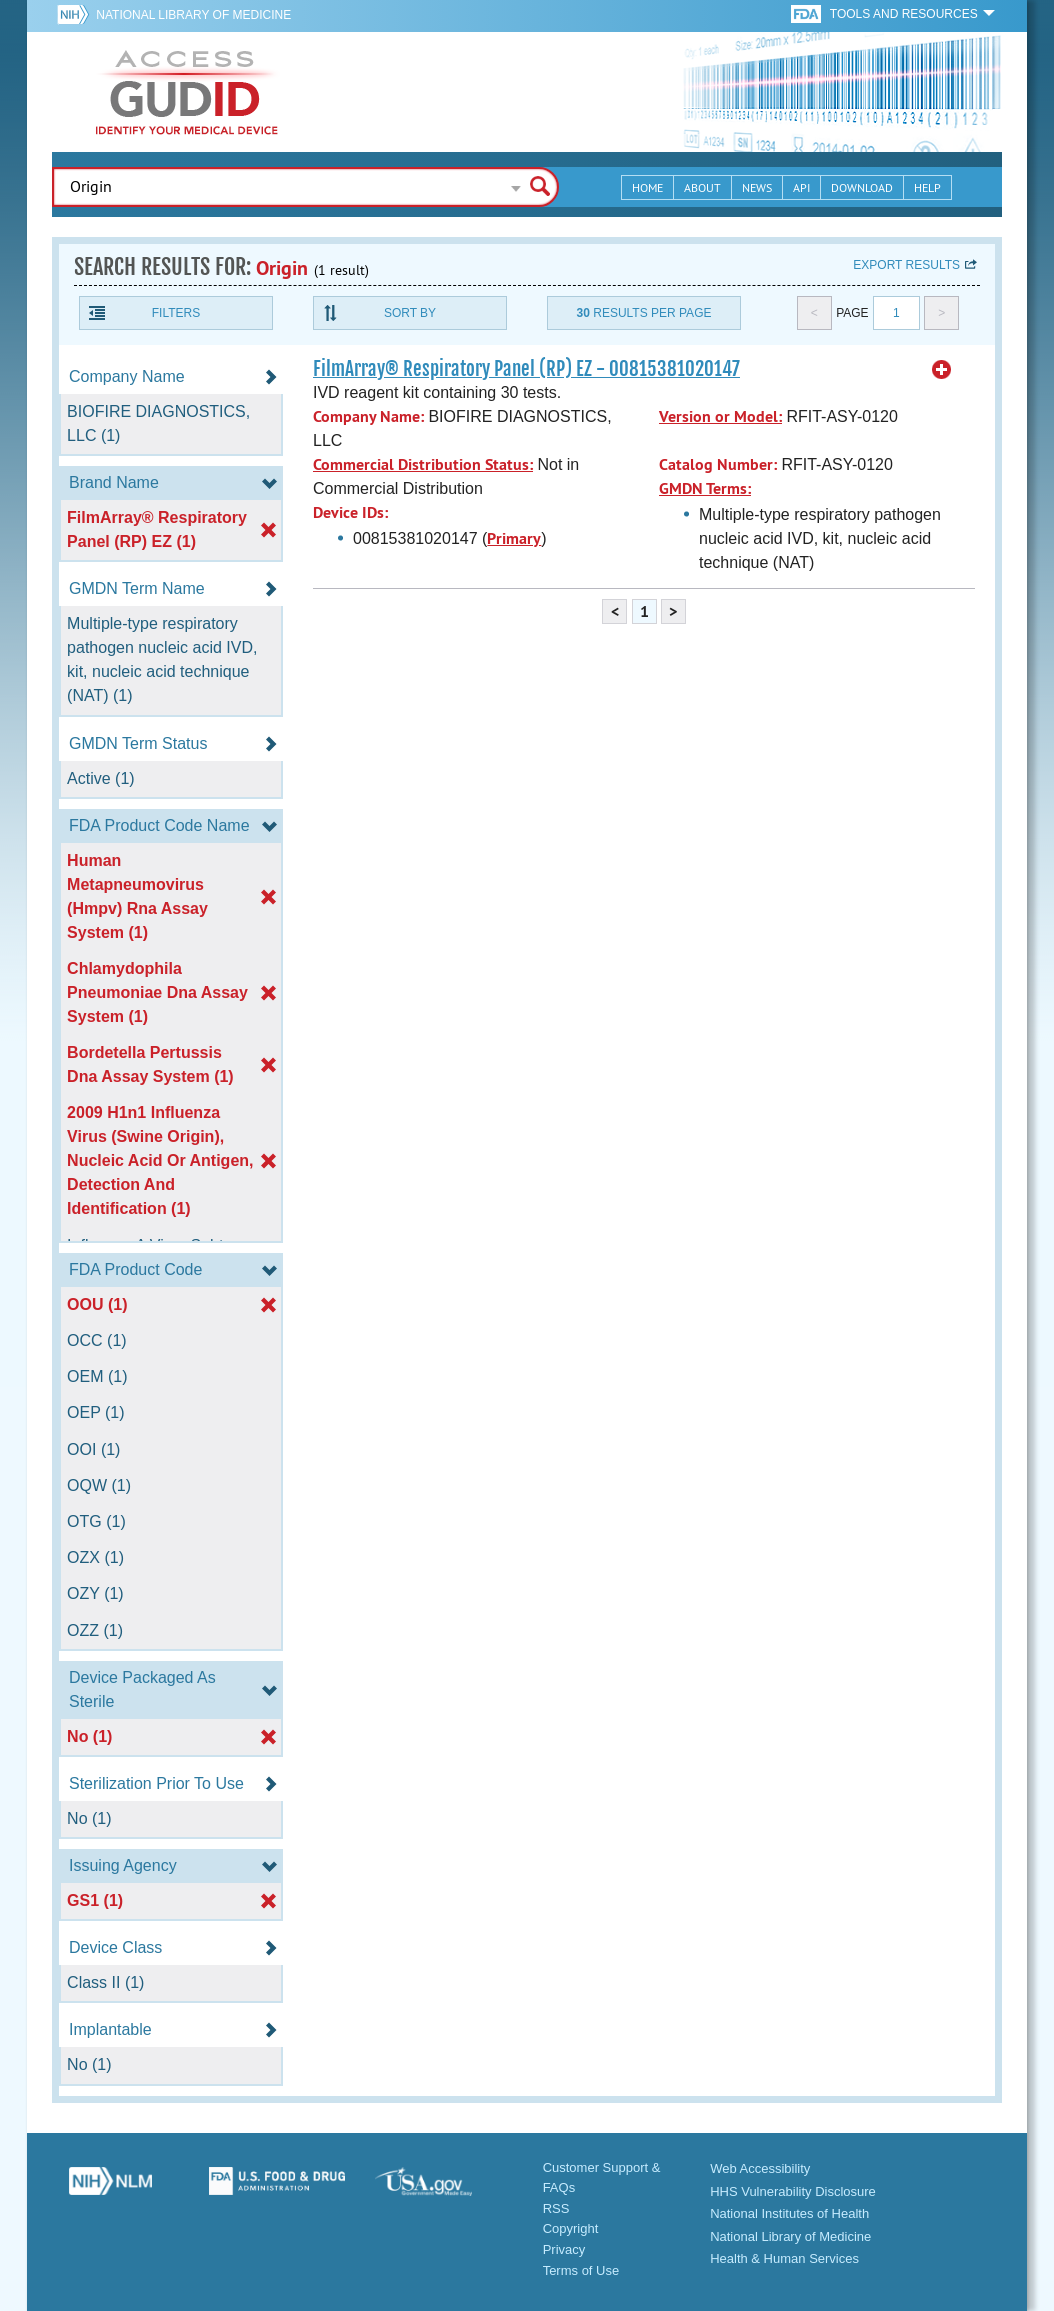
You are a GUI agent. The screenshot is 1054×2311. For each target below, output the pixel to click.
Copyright (571, 2228)
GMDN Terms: (705, 488)
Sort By (410, 313)
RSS (556, 2208)
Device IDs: (350, 512)
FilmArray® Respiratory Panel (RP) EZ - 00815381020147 (526, 369)
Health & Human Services (784, 2258)
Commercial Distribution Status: (423, 464)
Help (927, 187)
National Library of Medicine (193, 15)
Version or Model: (720, 416)
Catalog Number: (718, 464)
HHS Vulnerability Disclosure (793, 2191)
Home (647, 187)
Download (862, 187)
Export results (906, 265)
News (757, 187)
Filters (176, 313)
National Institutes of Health (789, 2213)
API (801, 187)
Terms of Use (581, 2270)
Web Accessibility (760, 2168)
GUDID (187, 92)
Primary (514, 538)
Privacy (564, 2249)
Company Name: (368, 416)
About (702, 187)
